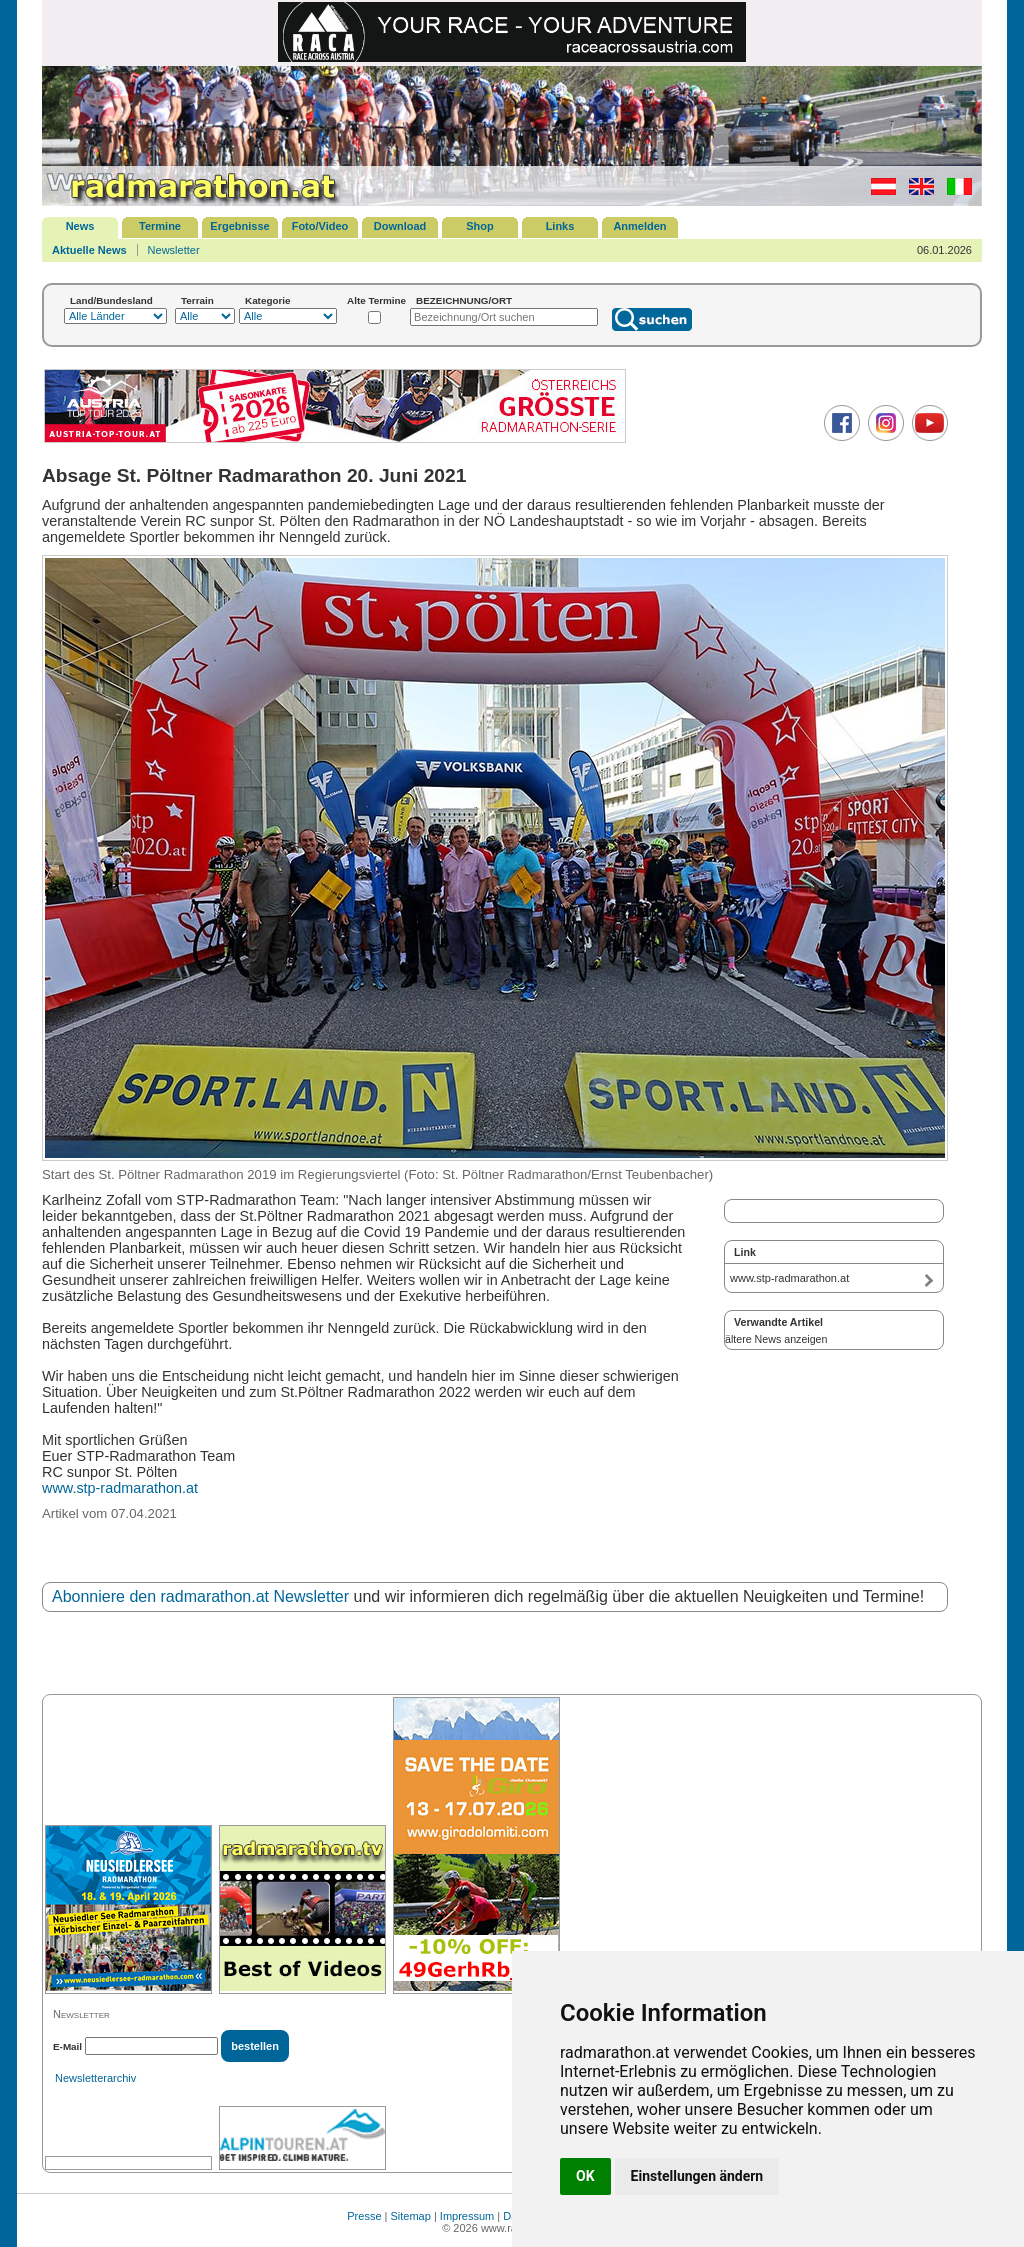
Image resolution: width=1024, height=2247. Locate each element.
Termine (160, 226)
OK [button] (585, 2176)
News (80, 226)
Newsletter (174, 250)
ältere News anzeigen (776, 1339)
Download (400, 226)
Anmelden (639, 226)
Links (560, 226)
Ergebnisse (239, 226)
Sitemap (411, 2216)
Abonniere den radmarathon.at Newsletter (200, 1596)
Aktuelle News (89, 250)
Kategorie (268, 300)
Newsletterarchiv (95, 2078)
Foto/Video (320, 226)
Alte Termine (376, 300)
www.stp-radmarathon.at (120, 1488)
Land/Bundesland (111, 300)
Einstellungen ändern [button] (697, 2176)
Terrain (197, 300)
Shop (480, 226)
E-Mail (67, 2046)
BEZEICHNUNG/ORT (464, 300)
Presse (364, 2216)
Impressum (467, 2216)
